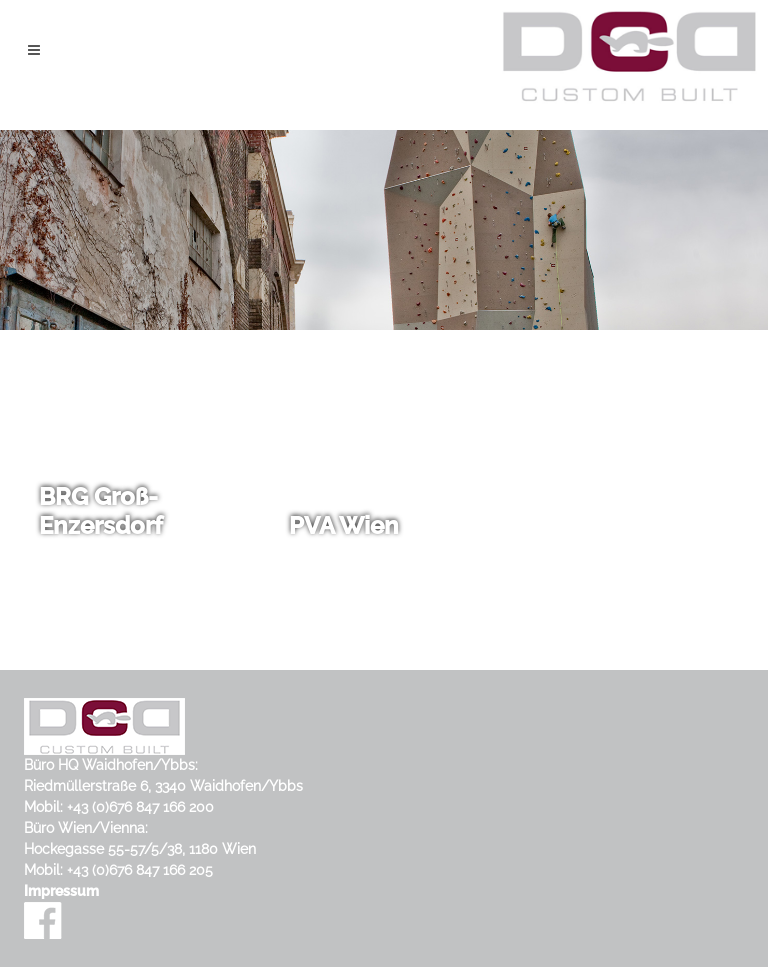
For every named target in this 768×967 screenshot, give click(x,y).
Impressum (61, 891)
